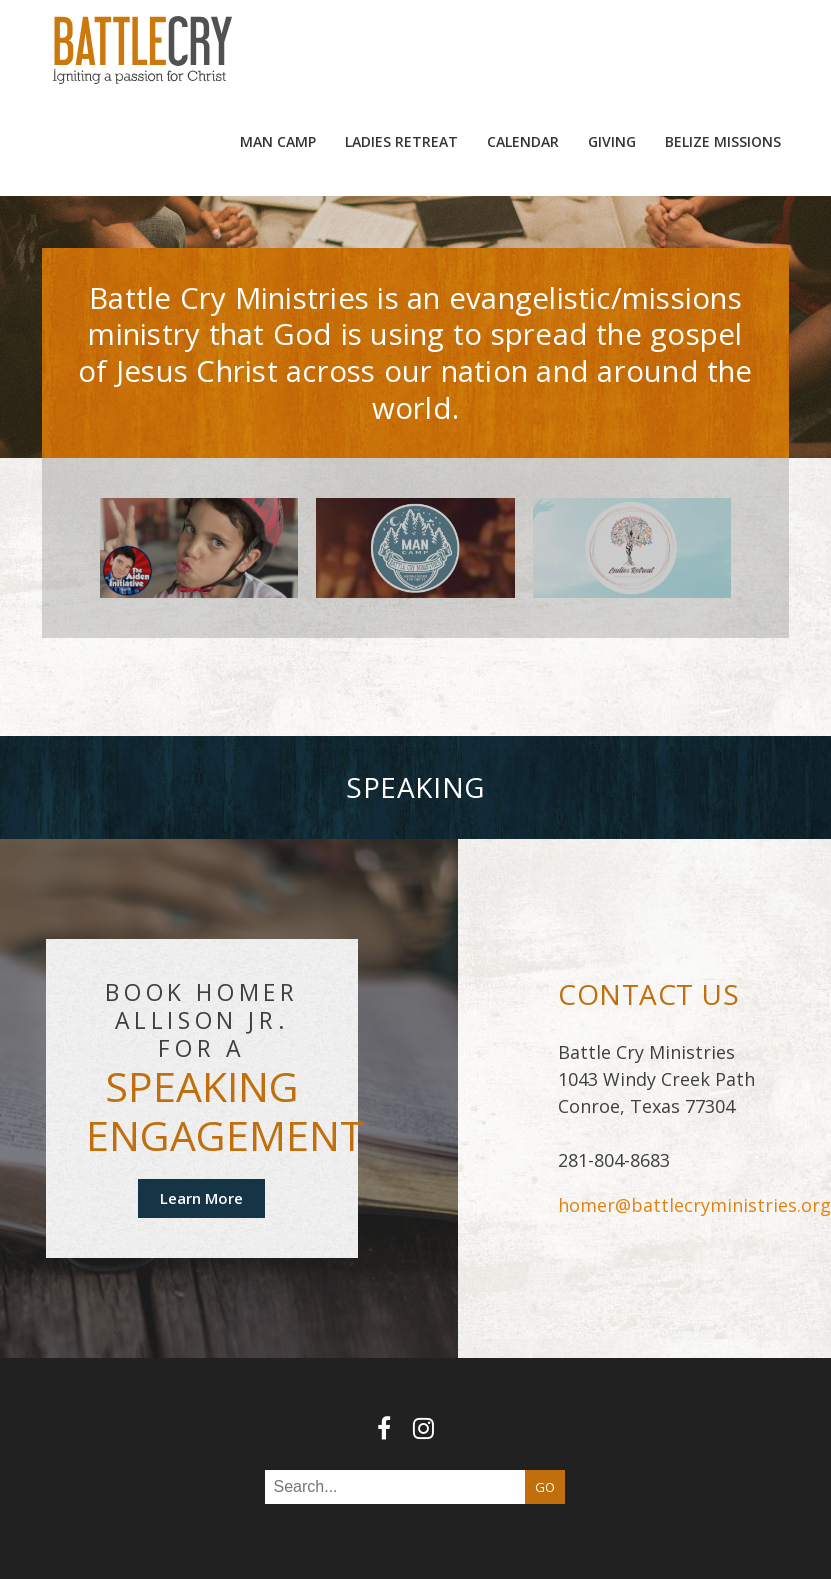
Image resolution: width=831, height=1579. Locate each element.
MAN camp (278, 54)
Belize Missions (723, 54)
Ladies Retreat (401, 54)
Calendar (523, 54)
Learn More (201, 1111)
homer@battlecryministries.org (694, 1119)
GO (545, 1400)
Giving (612, 54)
